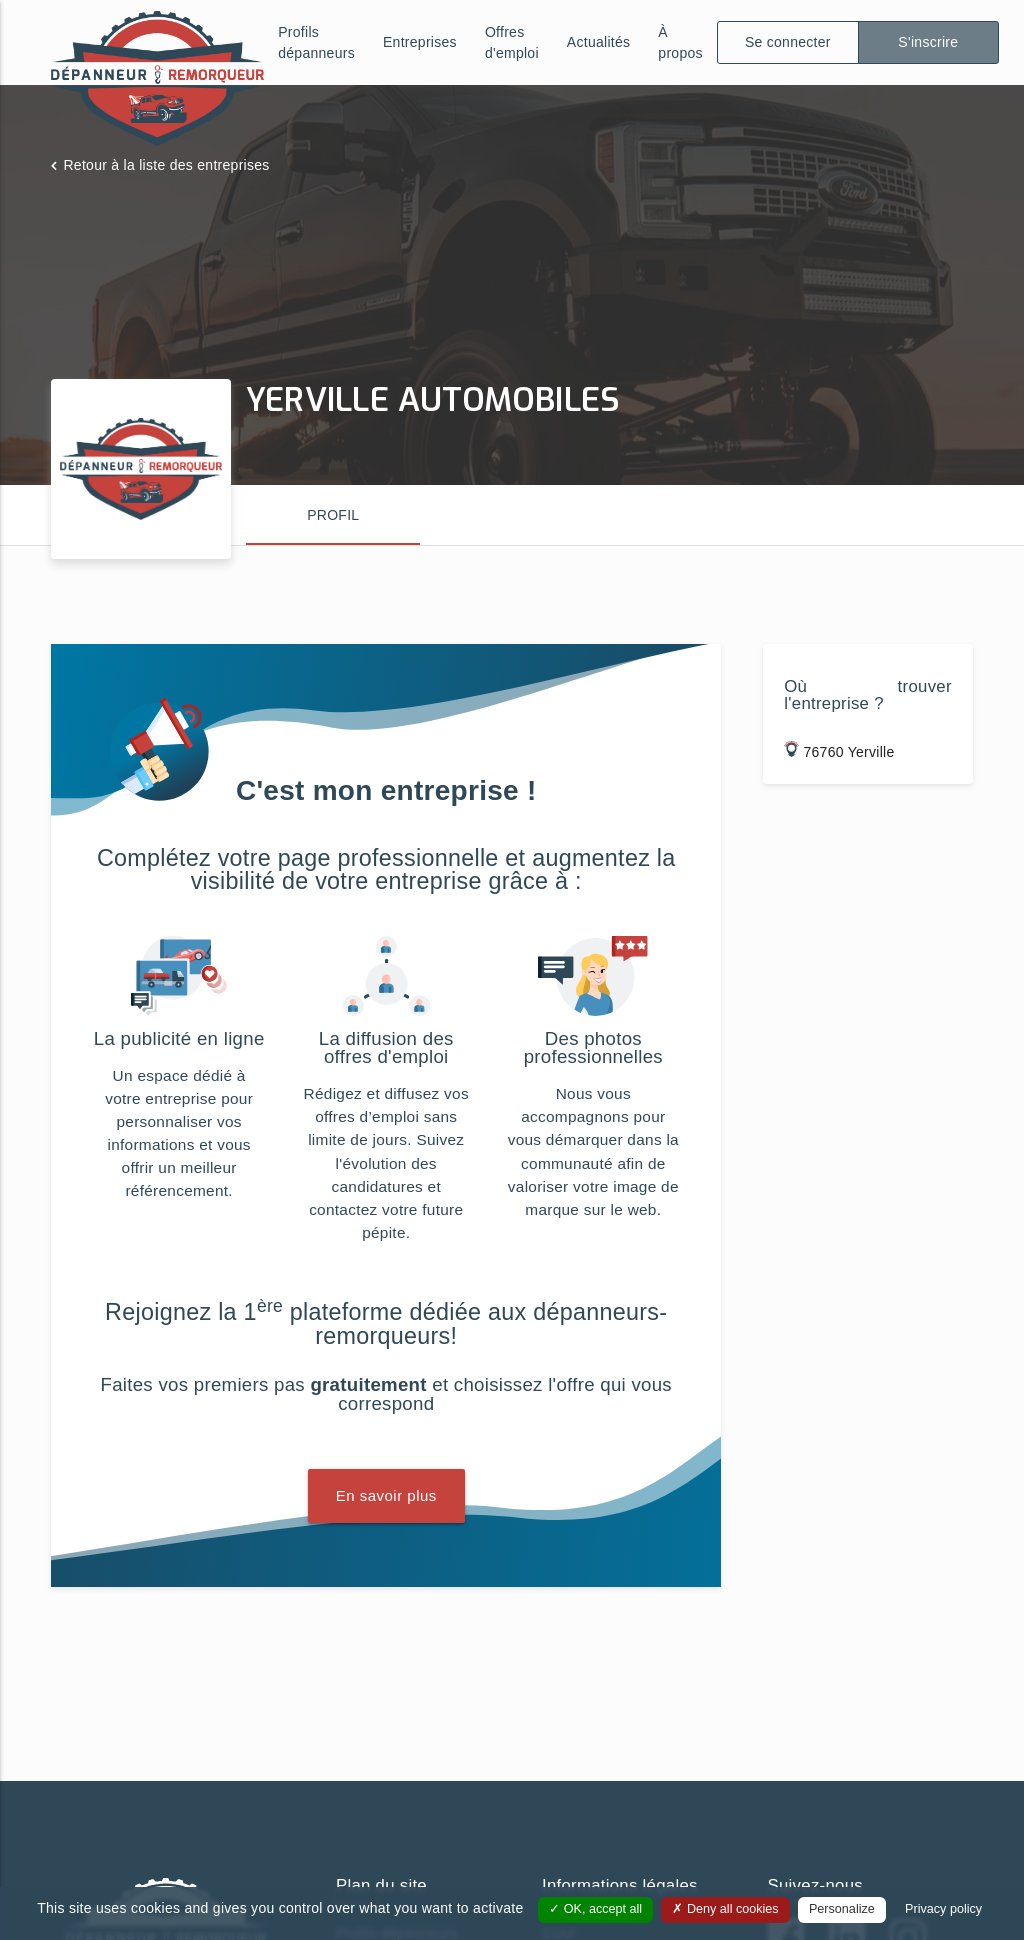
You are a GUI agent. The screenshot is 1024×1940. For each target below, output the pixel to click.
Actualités (599, 42)
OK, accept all (595, 1909)
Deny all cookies (725, 1909)
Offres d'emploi (512, 42)
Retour (166, 165)
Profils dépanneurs (316, 42)
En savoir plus (386, 1495)
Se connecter (788, 42)
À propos (680, 42)
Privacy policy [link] (943, 1909)
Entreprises (420, 42)
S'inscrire (928, 42)
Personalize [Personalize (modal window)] (842, 1909)
